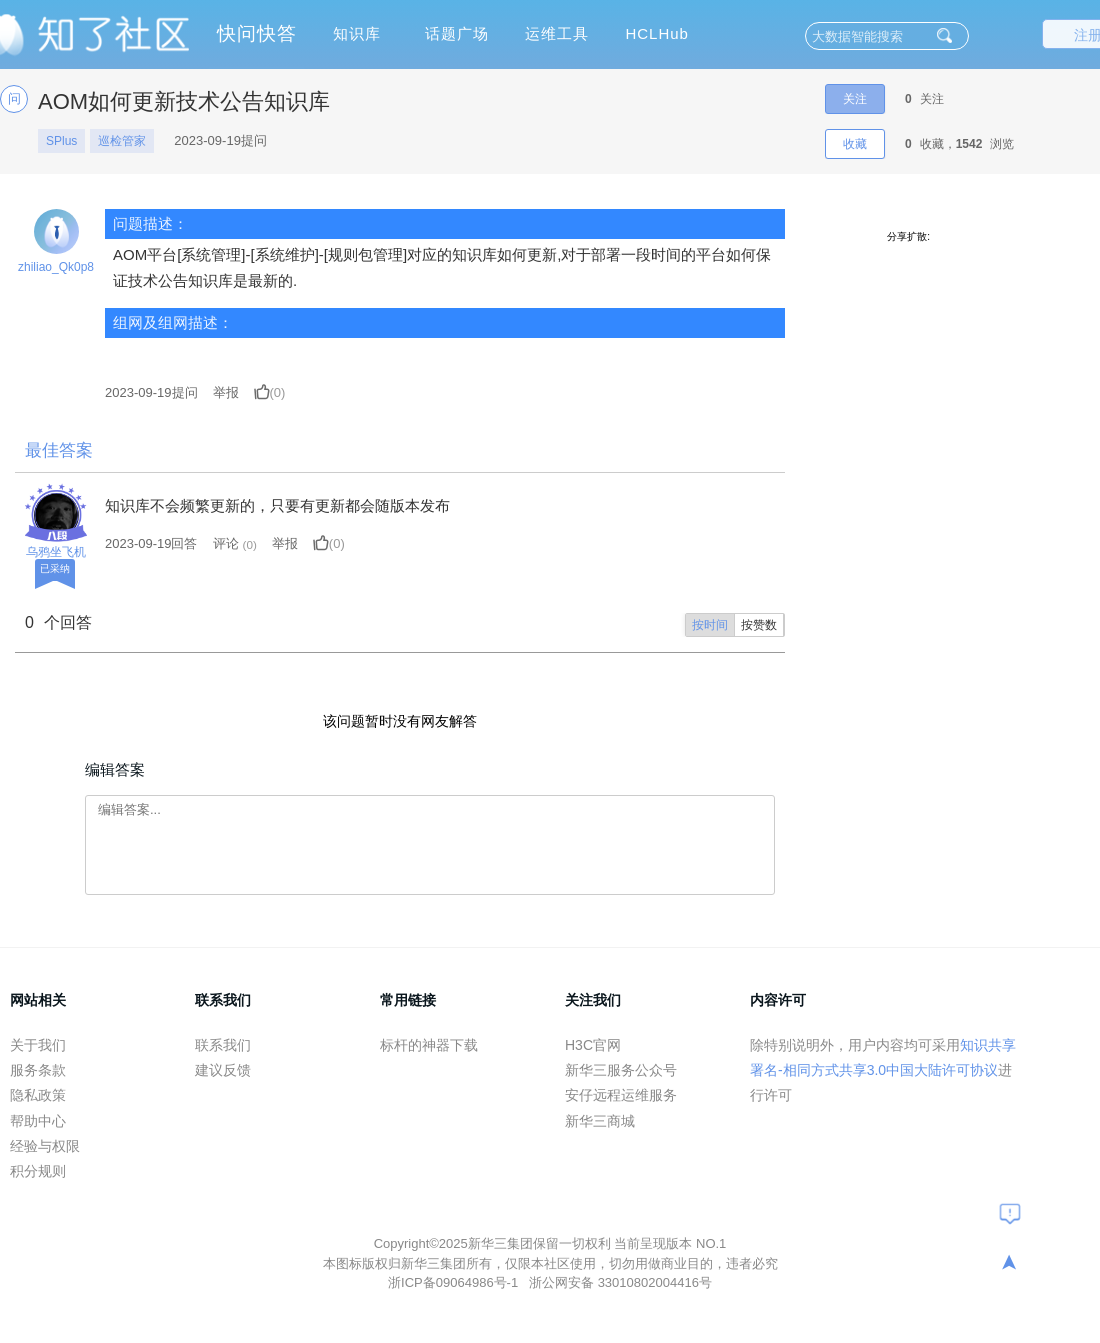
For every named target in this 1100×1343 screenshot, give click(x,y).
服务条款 (38, 1070)
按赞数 (759, 625)
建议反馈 (223, 1070)
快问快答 (257, 33)
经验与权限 (45, 1146)
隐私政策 (38, 1095)
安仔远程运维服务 (621, 1095)
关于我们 (38, 1045)
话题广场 (457, 33)
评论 (226, 543)
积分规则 (38, 1171)
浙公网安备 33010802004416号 (620, 1282)
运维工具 (557, 33)
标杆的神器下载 (429, 1045)
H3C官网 (593, 1045)
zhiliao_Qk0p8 (56, 267)
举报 (226, 392)
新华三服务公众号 (621, 1070)
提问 (151, 392)
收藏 (855, 144)
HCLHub (657, 33)
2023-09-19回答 (151, 543)
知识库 (357, 33)
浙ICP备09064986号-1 (455, 1282)
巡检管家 (122, 141)
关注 (855, 99)
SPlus (61, 141)
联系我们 (223, 1045)
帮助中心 (38, 1121)
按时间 (710, 625)
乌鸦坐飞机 (56, 552)
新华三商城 (600, 1121)
